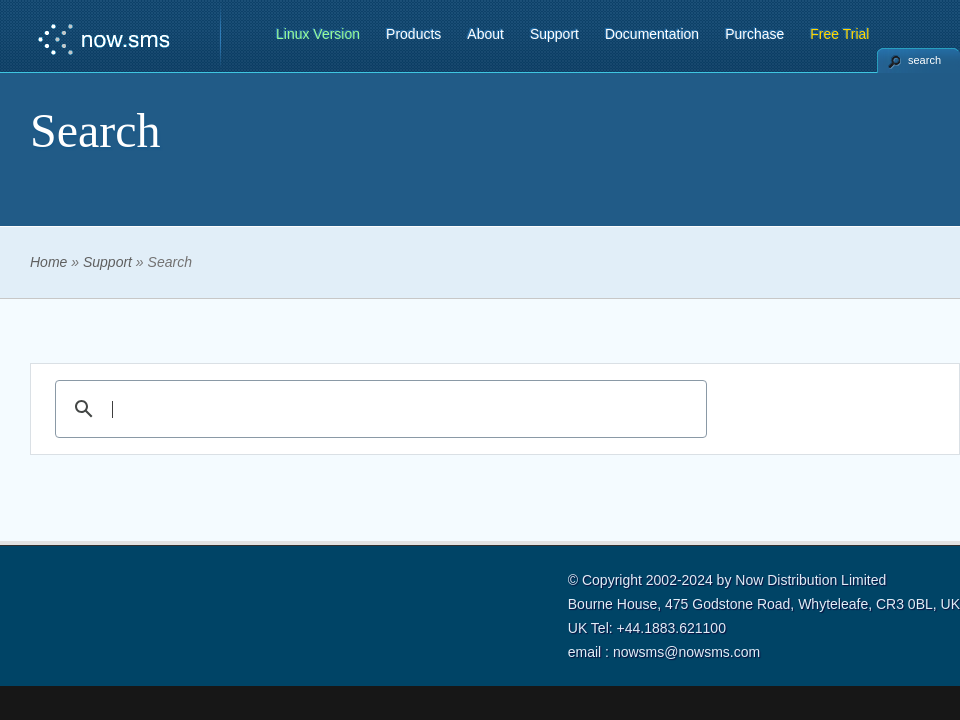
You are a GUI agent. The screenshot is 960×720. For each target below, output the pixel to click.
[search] (378, 409)
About (485, 34)
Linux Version (318, 34)
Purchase (754, 34)
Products (413, 34)
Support (554, 34)
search (924, 60)
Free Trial (839, 34)
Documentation (652, 34)
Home (48, 262)
